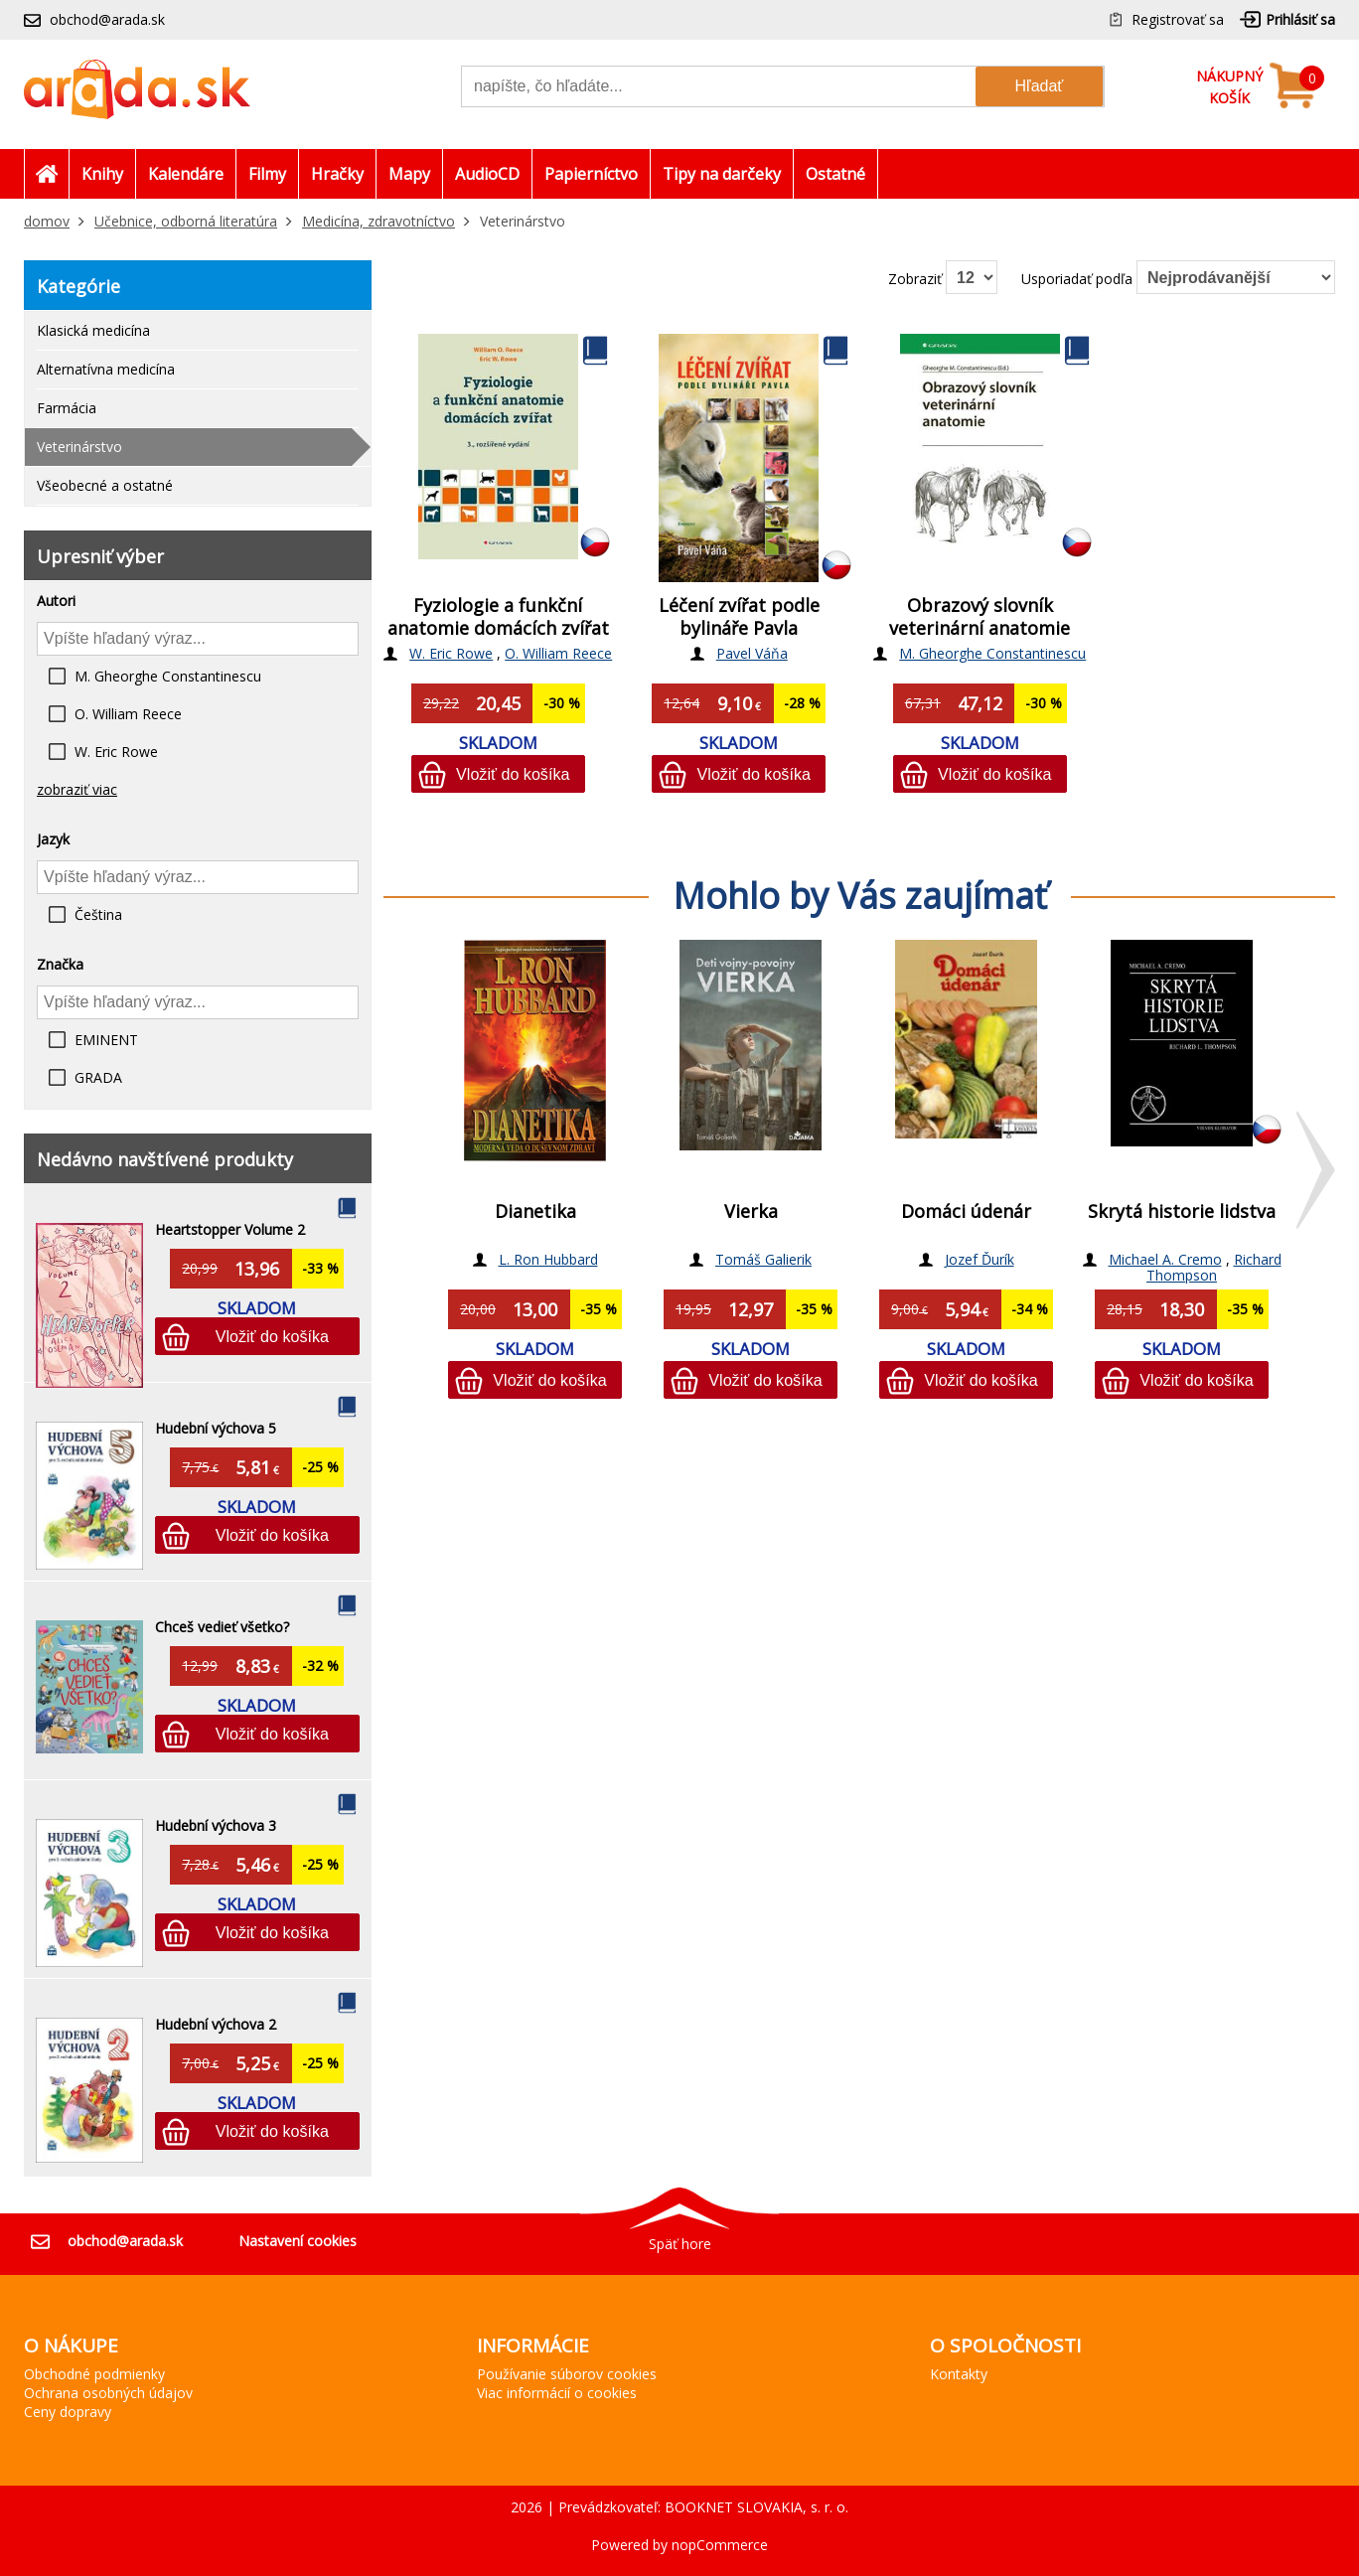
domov (47, 221)
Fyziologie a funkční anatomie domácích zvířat (498, 616)
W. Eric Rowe (116, 751)
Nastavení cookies (297, 2240)
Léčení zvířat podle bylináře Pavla (739, 616)
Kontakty (958, 2373)
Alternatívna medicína (106, 369)
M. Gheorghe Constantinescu (168, 676)
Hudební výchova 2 (215, 2024)
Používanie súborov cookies (567, 2373)
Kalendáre (186, 174)
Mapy (409, 174)
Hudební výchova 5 (215, 1428)
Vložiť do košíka (272, 1336)
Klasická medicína (93, 330)
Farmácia (66, 407)
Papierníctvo (591, 174)
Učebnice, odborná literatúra (185, 221)
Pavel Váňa (752, 653)
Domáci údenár (966, 1211)
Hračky (337, 174)
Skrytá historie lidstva (1182, 1211)
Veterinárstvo (79, 446)
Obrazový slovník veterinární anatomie (979, 616)
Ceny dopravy (67, 2411)
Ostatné (835, 174)
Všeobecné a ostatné (105, 485)
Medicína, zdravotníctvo (378, 221)
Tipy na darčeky (722, 174)
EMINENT (106, 1039)
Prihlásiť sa (1300, 19)
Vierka (751, 1211)
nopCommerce (720, 2544)
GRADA (98, 1077)
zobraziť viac (77, 789)
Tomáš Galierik (763, 1259)
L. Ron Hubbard (548, 1259)
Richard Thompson (1214, 1267)
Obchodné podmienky (94, 2373)
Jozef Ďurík (979, 1259)
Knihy (102, 174)
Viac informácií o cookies (557, 2392)
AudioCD (487, 174)
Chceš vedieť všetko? (222, 1626)
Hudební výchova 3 (215, 1825)
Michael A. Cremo (1165, 1259)
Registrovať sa (1178, 19)
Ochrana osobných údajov (108, 2392)
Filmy (267, 174)
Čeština (98, 914)
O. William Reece (128, 713)
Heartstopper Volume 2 (230, 1229)
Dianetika (535, 1211)
